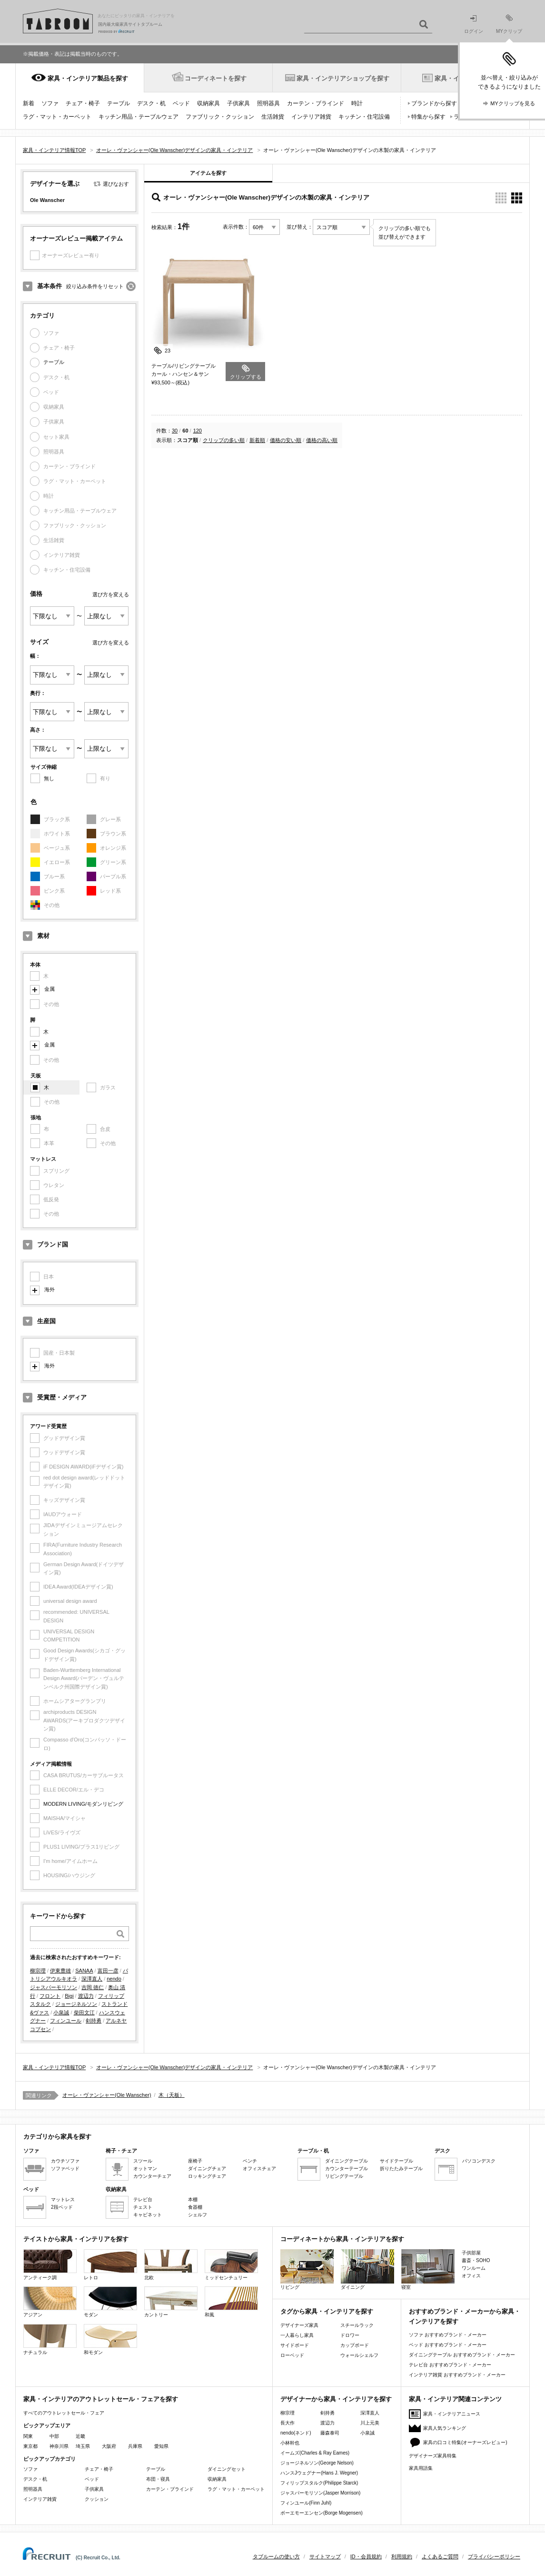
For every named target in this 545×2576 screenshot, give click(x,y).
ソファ (50, 103)
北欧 (171, 2264)
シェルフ (197, 2214)
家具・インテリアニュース (451, 2413)
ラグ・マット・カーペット (57, 116)
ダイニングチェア (207, 2168)
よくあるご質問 (440, 2556)
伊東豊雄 (60, 1970)
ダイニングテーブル (346, 2160)
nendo (114, 1979)
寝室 (428, 2269)
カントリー (171, 2301)
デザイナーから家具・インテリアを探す (336, 2399)
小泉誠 (61, 2012)
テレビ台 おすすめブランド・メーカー (450, 2364)
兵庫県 (135, 2446)
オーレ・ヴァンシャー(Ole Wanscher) (106, 2095)
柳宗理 (38, 1970)
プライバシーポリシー (494, 2556)
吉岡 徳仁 (92, 1987)
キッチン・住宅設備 (364, 116)
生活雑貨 (272, 116)
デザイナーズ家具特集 (432, 2455)
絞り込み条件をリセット (95, 286)
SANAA (84, 1970)
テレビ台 (142, 2199)
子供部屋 (471, 2252)
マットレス (63, 2199)
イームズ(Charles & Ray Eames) (314, 2452)
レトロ (110, 2264)
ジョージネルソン (76, 2004)
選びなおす (116, 183)
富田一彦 (108, 1970)
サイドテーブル (396, 2160)
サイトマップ (325, 2556)
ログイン (473, 24)
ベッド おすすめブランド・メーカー (447, 2344)
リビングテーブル (344, 2176)
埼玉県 (83, 2446)
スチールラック (357, 2325)
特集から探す (428, 116)
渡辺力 (86, 1996)
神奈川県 (59, 2446)
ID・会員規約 (366, 2556)
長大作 (287, 2422)
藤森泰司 (329, 2432)
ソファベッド (65, 2168)
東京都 (30, 2446)
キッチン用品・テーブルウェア (138, 116)
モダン (110, 2301)
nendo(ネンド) (295, 2432)
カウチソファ (65, 2160)
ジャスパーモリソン (53, 1987)
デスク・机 (151, 103)
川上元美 (369, 2422)
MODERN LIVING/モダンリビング (83, 1804)
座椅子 (195, 2160)
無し (49, 778)
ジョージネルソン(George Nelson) (317, 2462)
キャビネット (147, 2214)
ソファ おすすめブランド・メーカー (447, 2334)
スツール (142, 2160)
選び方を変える (110, 594)
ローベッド (292, 2355)
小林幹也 (289, 2442)
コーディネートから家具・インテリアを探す (342, 2239)
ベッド (181, 103)
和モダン (110, 2339)
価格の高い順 (321, 440)
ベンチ (250, 2160)
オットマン (145, 2168)
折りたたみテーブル (401, 2168)
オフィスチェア (259, 2168)
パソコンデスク (478, 2160)
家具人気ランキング (444, 2428)
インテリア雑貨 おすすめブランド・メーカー (457, 2374)
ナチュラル (50, 2339)
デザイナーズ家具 (299, 2325)
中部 (54, 2436)
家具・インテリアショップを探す (343, 78)
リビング (307, 2269)
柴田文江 (84, 2012)
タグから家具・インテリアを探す (326, 2311)
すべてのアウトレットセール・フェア (63, 2412)
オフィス (471, 2275)
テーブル (118, 103)
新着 (28, 103)
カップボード (354, 2345)
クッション (97, 2499)
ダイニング (367, 2269)
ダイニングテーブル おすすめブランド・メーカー (462, 2354)
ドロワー (349, 2335)
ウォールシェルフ (359, 2355)
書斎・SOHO (476, 2260)
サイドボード (294, 2345)
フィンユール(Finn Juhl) (305, 2503)
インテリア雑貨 (311, 116)
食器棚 (195, 2207)
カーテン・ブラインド (315, 103)
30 (175, 430)
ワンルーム (474, 2268)
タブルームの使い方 (276, 2556)
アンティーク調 (50, 2264)
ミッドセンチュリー (231, 2264)
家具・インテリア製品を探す (88, 78)
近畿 (80, 2436)
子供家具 (238, 103)
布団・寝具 (158, 2479)
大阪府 (109, 2446)
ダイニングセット (227, 2469)
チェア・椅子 (83, 103)
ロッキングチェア (207, 2176)
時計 (357, 103)
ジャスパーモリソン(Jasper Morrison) (320, 2493)
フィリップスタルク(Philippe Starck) (319, 2482)
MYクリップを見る (512, 103)
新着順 (257, 440)
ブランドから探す (434, 103)
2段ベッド (62, 2207)
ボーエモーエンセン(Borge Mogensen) (321, 2513)
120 (197, 430)
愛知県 (161, 2446)
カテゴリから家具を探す (57, 2136)
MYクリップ (509, 24)
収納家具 (208, 103)
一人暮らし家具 (297, 2335)
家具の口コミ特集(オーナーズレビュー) (465, 2442)
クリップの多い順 (224, 440)
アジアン (50, 2301)
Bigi (69, 1996)
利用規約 (401, 2556)
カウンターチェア (152, 2176)
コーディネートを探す (216, 78)
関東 (28, 2436)
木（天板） (172, 2095)
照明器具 (268, 103)
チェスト (142, 2207)
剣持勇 (93, 2020)
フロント (50, 1996)
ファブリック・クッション (220, 116)
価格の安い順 (285, 440)
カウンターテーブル (346, 2168)
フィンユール (65, 2020)
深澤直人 (91, 1979)
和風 (231, 2301)
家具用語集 (421, 2468)
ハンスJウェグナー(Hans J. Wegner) (319, 2472)
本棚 (193, 2199)
